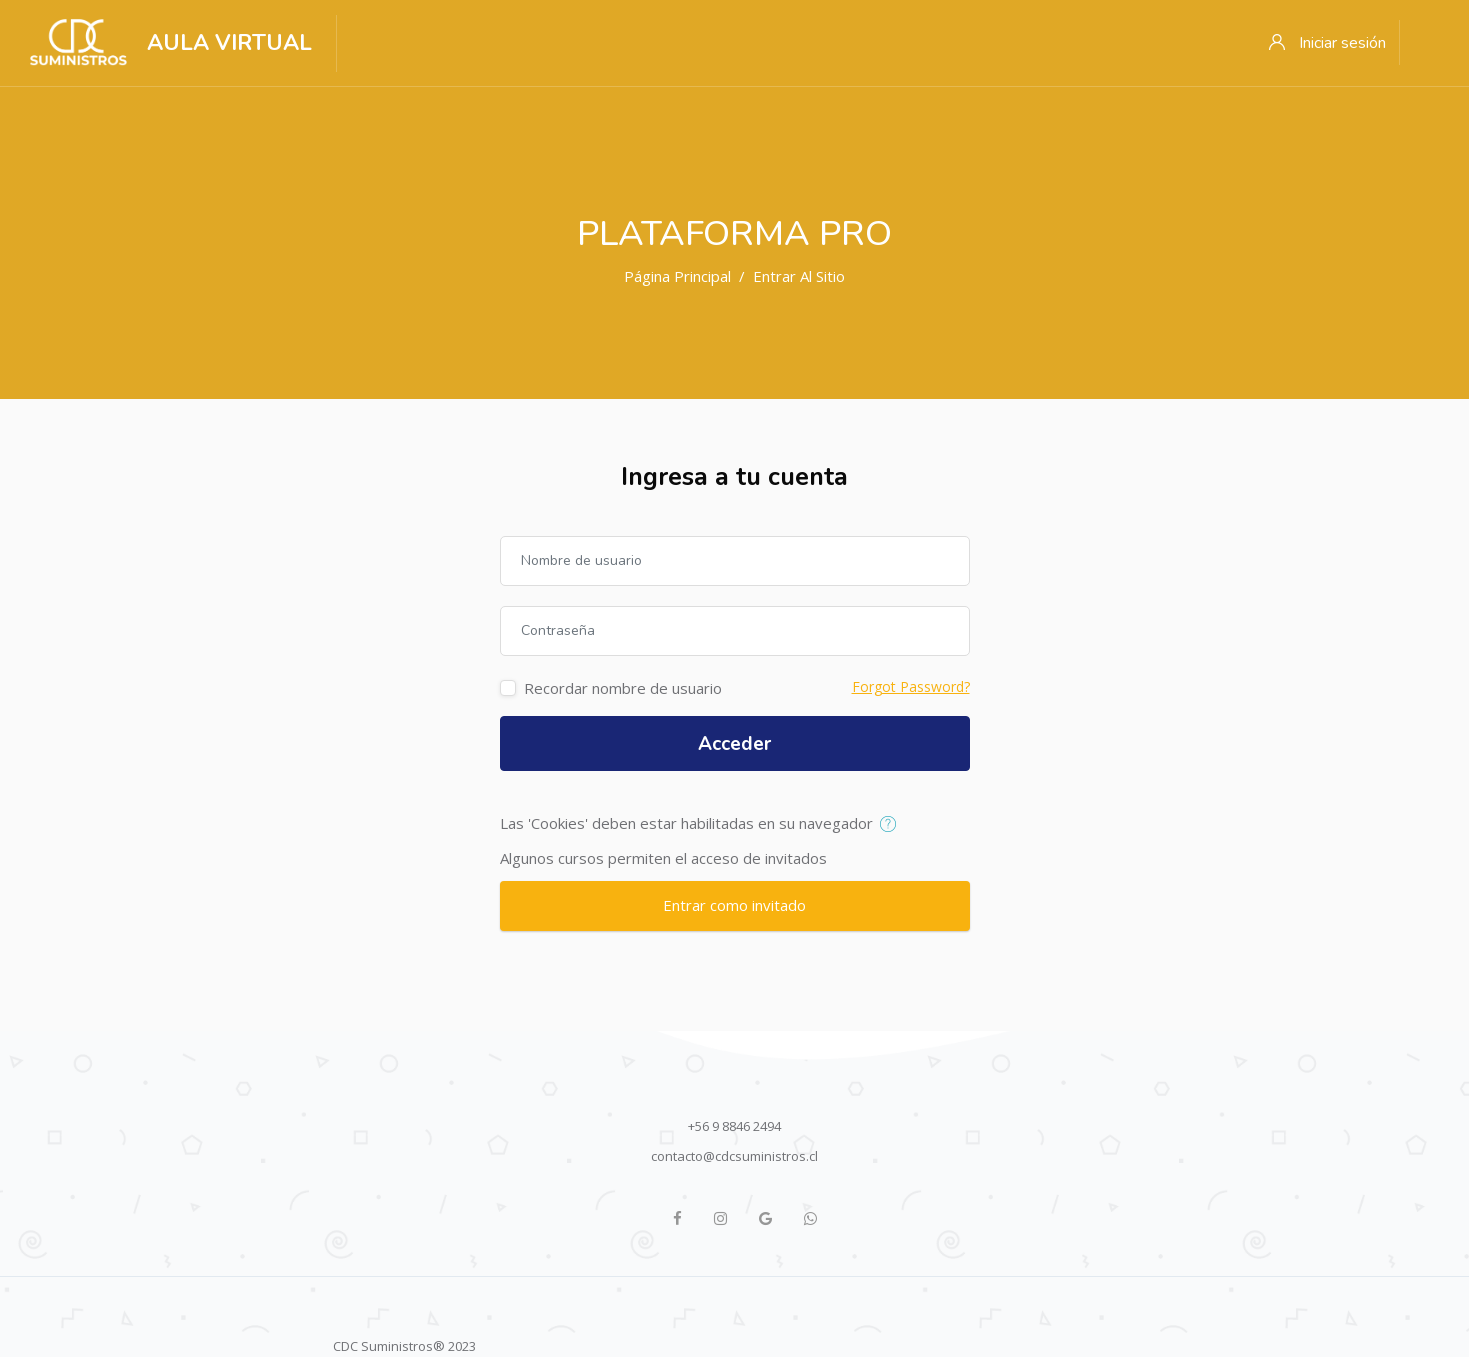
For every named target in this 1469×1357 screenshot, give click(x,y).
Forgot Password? (911, 686)
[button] (892, 825)
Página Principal (677, 276)
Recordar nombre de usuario (623, 688)
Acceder (734, 744)
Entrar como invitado (734, 905)
